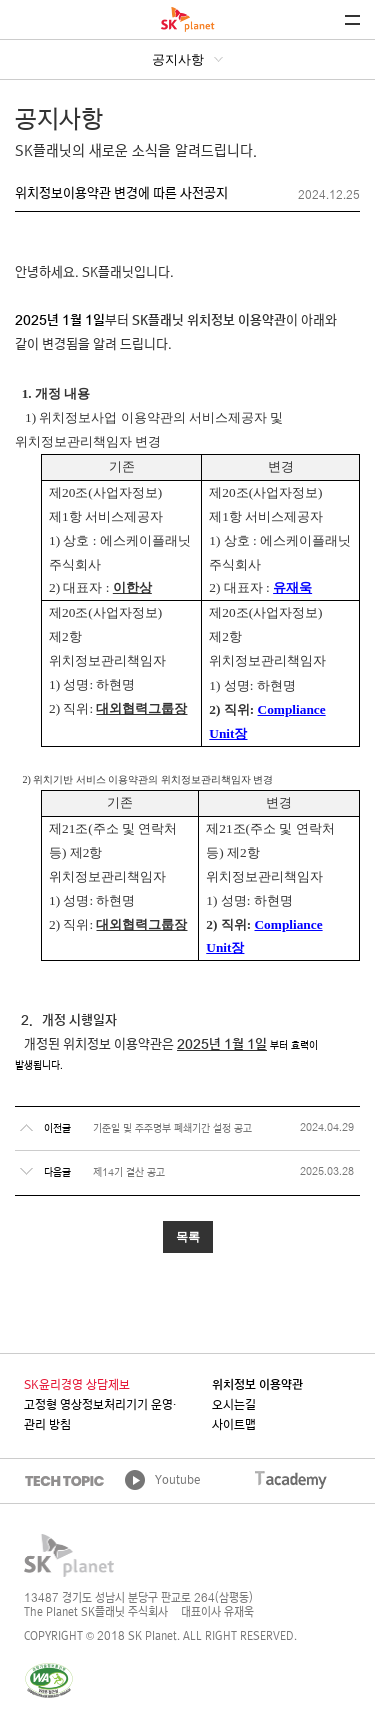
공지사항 (178, 59)
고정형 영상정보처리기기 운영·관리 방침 (100, 1416)
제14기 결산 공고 (129, 1173)
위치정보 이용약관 (257, 1386)
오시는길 (234, 1406)
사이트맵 (234, 1426)
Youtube (178, 1481)
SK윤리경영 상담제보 (77, 1386)
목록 (188, 1237)
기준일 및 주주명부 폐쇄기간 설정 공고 (172, 1129)
